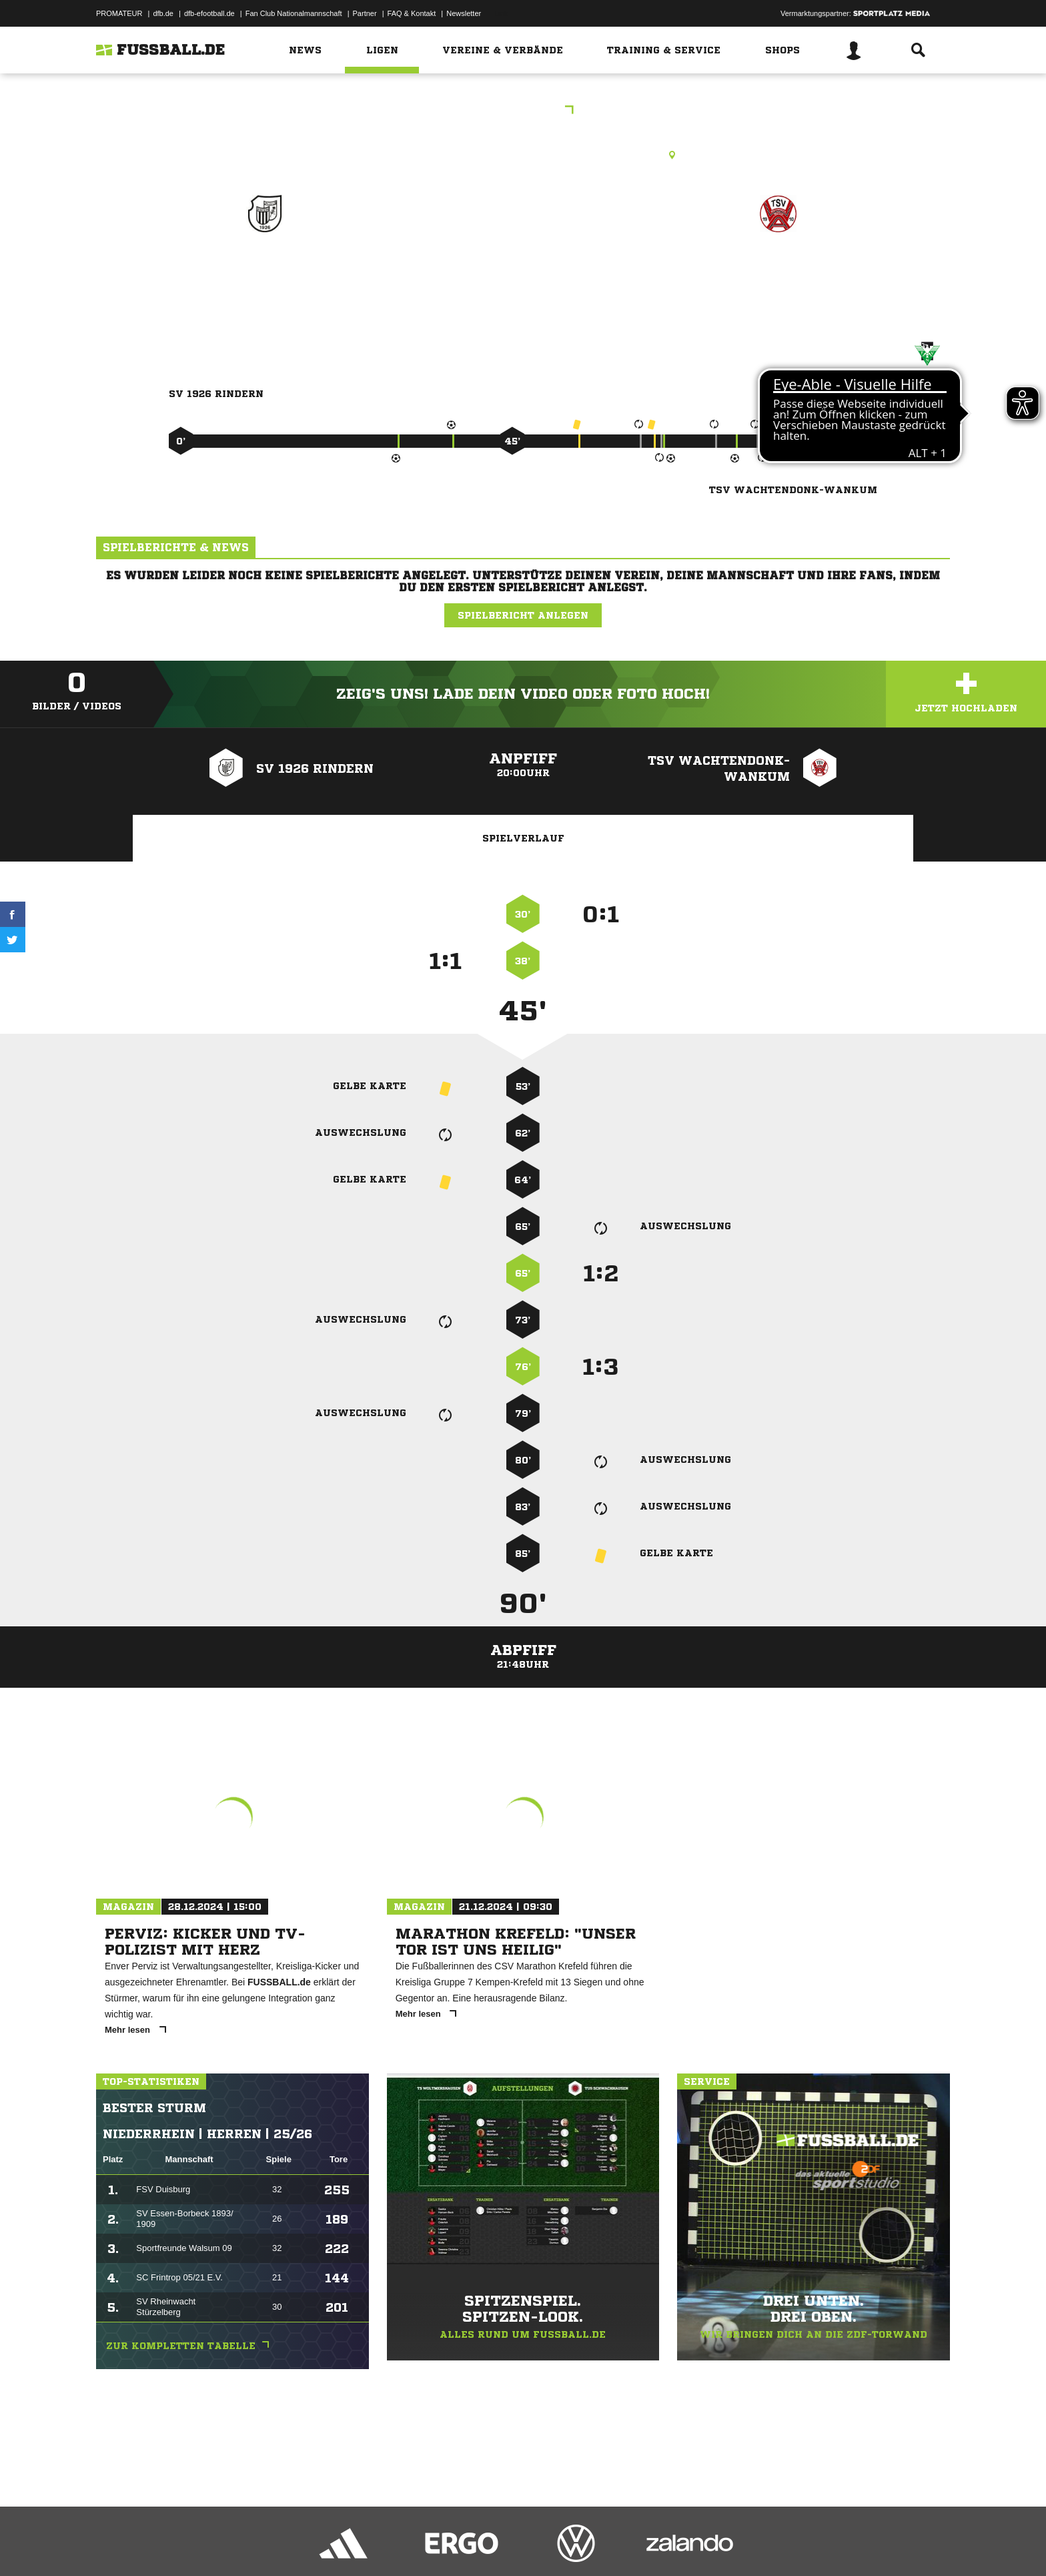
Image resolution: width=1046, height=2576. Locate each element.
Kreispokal (523, 111)
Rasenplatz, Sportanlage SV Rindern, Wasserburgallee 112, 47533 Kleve (522, 155)
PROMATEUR (119, 13)
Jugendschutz (335, 2545)
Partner (365, 13)
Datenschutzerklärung (180, 2545)
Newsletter (463, 13)
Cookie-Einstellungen (487, 2545)
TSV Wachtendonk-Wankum (778, 280)
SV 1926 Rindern (265, 271)
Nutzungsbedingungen (263, 2545)
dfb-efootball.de (209, 13)
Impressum (114, 2545)
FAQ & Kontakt (412, 13)
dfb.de (163, 13)
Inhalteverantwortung (405, 2545)
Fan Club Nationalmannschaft (293, 13)
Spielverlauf (523, 838)
